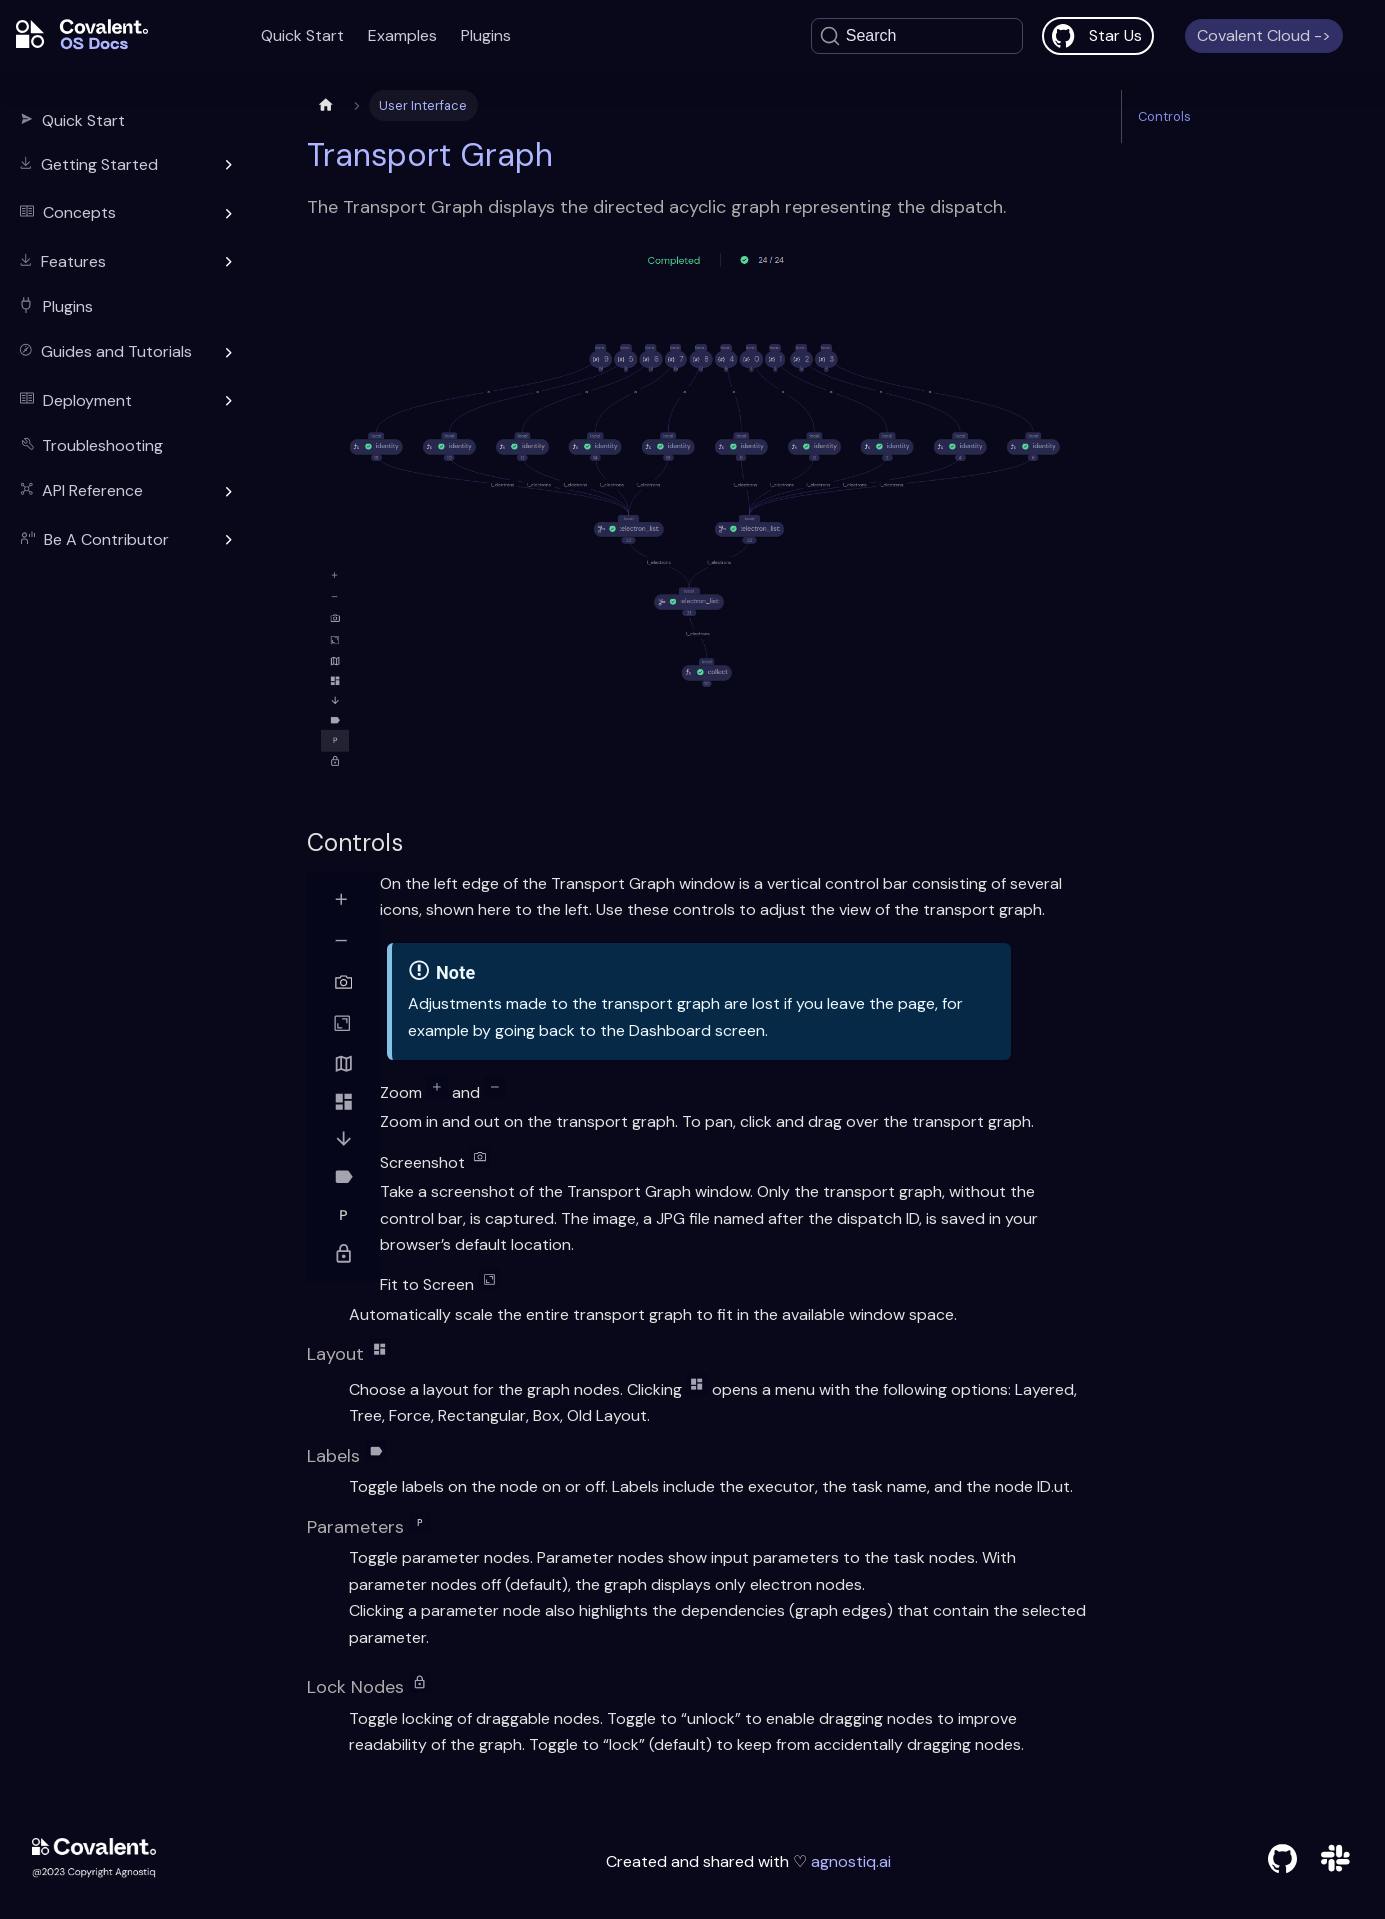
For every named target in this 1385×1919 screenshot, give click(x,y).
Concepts (79, 212)
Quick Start (302, 35)
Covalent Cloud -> (1264, 35)
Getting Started (99, 164)
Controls (1164, 116)
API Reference (92, 490)
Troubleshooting (102, 445)
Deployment (87, 400)
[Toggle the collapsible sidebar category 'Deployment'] (229, 401)
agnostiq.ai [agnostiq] (849, 1861)
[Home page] (326, 105)
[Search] (917, 36)
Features (73, 261)
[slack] (1335, 1867)
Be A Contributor (106, 539)
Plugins (486, 35)
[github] (1282, 1862)
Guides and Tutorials (116, 351)
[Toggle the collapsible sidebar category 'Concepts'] (229, 214)
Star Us (1115, 35)
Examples (402, 35)
